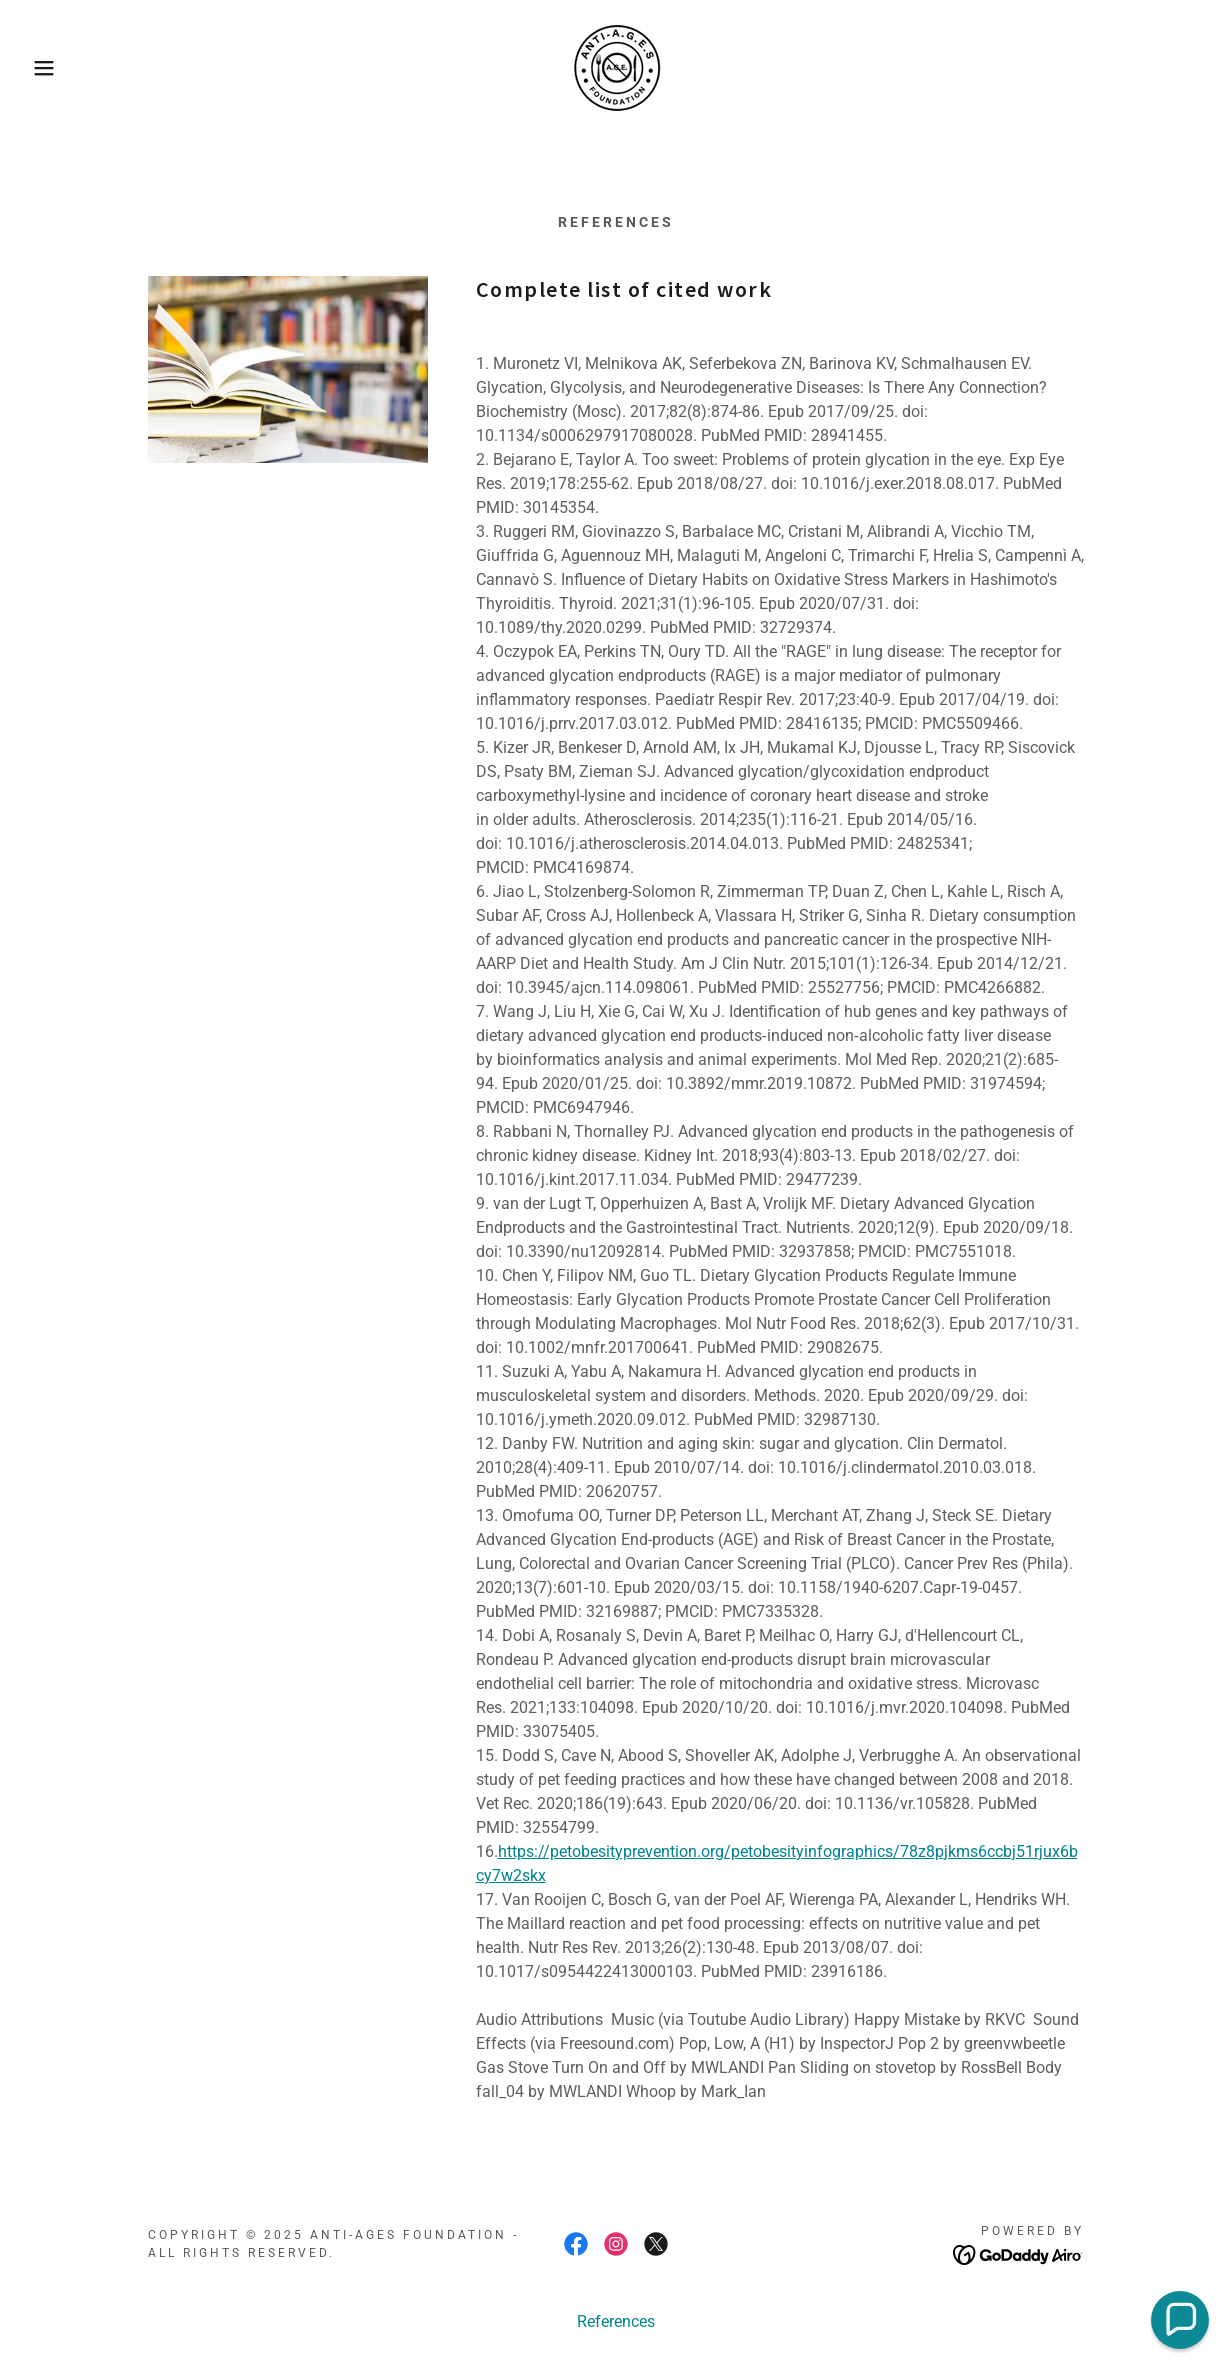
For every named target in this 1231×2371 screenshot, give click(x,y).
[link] (616, 66)
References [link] (616, 2321)
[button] (61, 68)
